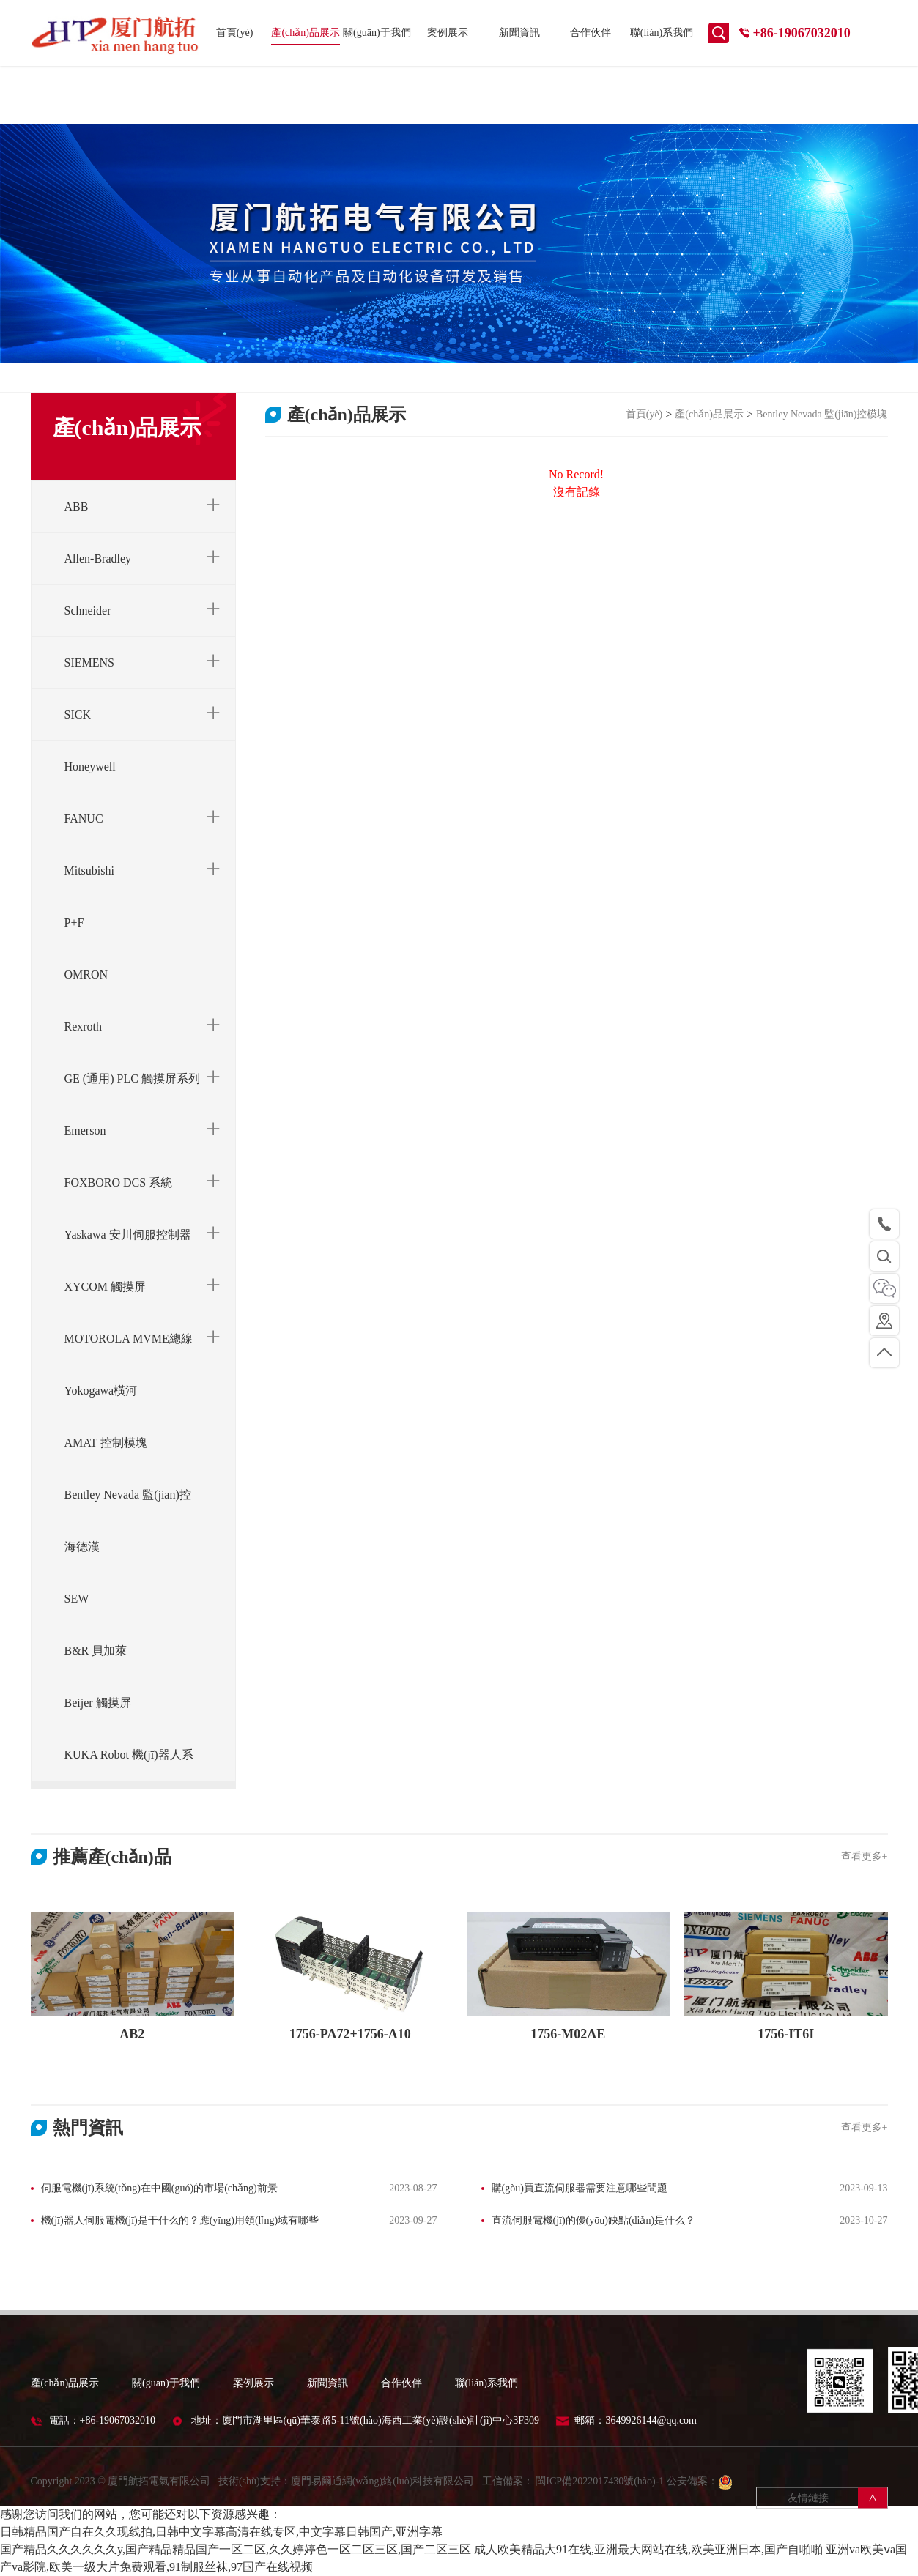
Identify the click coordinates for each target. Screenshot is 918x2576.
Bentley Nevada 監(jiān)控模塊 (822, 414)
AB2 (131, 2034)
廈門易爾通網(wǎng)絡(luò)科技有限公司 (383, 2487)
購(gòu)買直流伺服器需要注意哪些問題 (579, 2188)
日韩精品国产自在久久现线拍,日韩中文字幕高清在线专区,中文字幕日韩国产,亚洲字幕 (221, 2531)
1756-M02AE (567, 2034)
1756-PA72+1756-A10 (350, 2034)
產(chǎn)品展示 (305, 32)
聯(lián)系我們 (661, 32)
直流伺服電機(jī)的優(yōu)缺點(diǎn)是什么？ (594, 2220)
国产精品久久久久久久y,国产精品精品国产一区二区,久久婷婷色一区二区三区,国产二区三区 (235, 2549)
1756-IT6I (786, 2034)
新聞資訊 (519, 32)
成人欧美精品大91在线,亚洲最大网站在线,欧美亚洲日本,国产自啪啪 (648, 2549)
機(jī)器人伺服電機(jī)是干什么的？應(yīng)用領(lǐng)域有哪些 (180, 2220)
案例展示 (447, 32)
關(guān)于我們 (377, 32)
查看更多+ (864, 1856)
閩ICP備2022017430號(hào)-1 (599, 2487)
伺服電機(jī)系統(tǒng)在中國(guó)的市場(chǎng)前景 (159, 2188)
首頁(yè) (234, 32)
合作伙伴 (590, 32)
